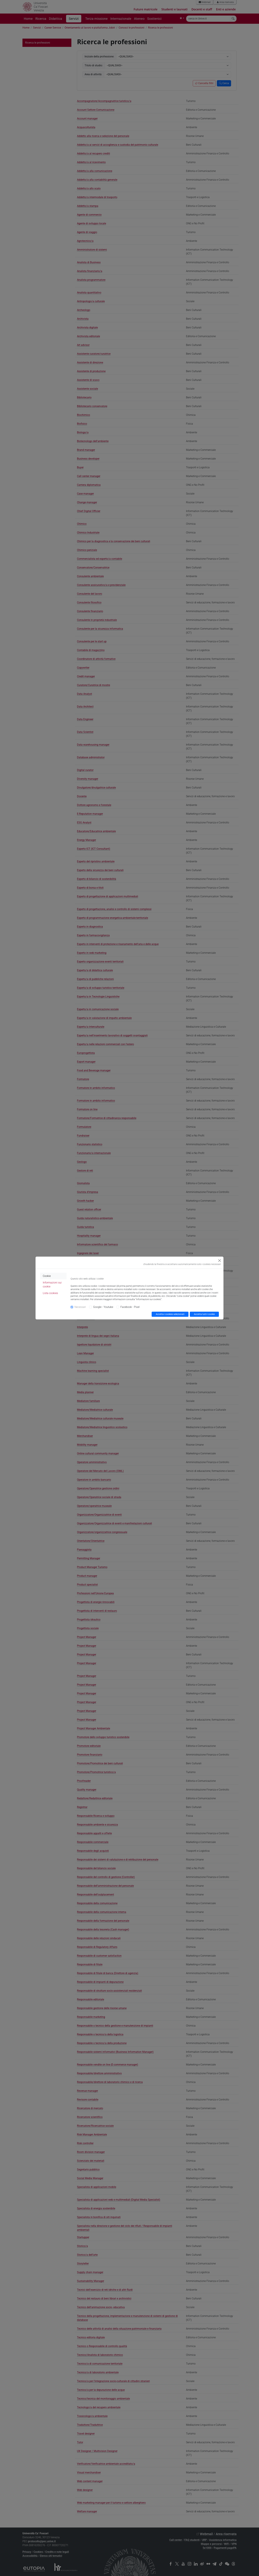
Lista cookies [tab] (50, 1293)
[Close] (219, 1260)
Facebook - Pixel (130, 1307)
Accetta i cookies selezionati (170, 1314)
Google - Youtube (103, 1307)
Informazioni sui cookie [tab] (52, 1284)
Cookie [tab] (47, 1276)
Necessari (80, 1307)
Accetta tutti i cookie (204, 1314)
